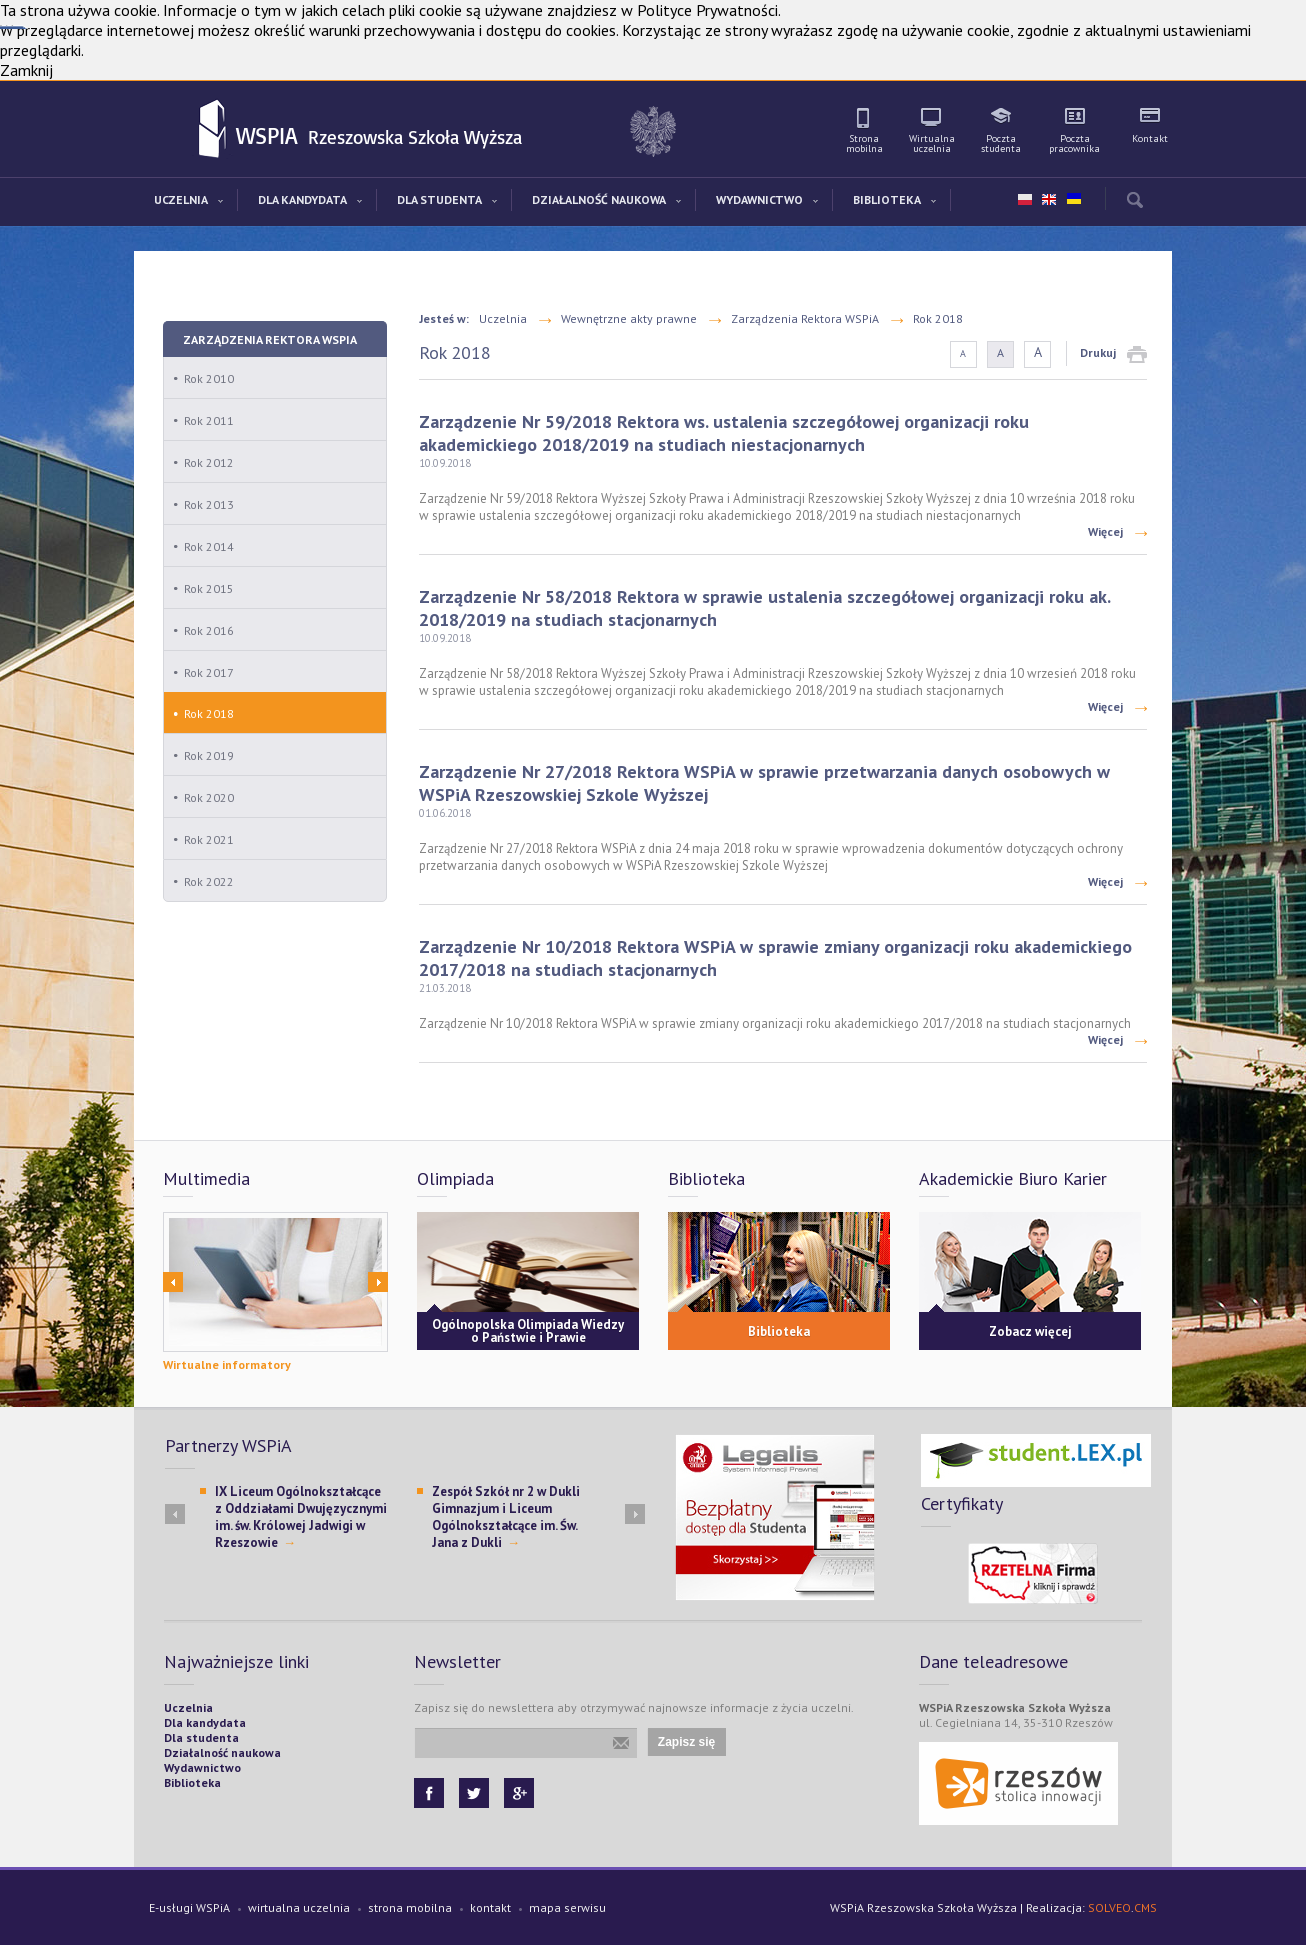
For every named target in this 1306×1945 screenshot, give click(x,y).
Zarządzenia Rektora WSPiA (270, 339)
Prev (173, 1282)
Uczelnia (503, 318)
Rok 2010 (209, 378)
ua (1073, 195)
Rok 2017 (209, 672)
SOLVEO (1109, 1907)
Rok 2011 (209, 420)
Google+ (519, 1793)
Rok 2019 (209, 755)
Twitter (474, 1793)
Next (378, 1282)
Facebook (429, 1793)
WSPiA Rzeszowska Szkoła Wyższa (213, 130)
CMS (1145, 1907)
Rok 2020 (209, 797)
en (1049, 200)
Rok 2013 (209, 504)
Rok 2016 (209, 630)
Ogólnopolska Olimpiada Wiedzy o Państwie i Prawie (528, 1331)
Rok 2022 (209, 881)
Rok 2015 (209, 588)
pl (1025, 200)
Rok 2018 (209, 713)
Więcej (1105, 531)
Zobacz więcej (1030, 1331)
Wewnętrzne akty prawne (629, 318)
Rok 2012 (209, 462)
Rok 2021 (209, 839)
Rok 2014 (209, 546)
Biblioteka (779, 1331)
